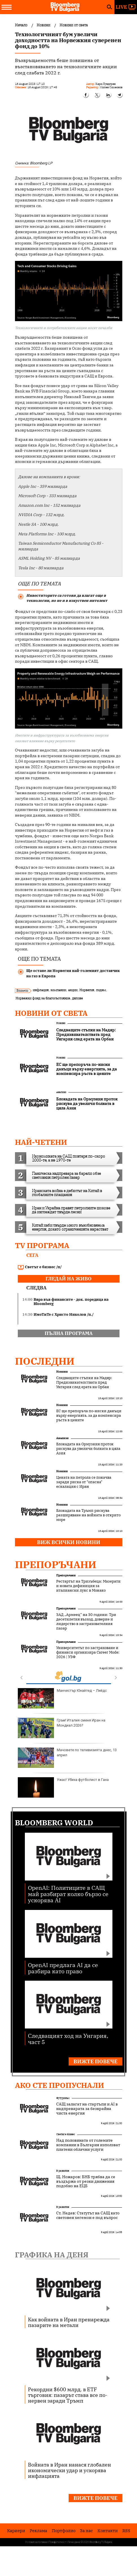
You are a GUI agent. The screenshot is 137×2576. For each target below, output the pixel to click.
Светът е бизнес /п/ (40, 1267)
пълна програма (69, 1333)
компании (58, 990)
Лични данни (74, 2542)
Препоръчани (55, 1564)
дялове (77, 998)
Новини (60, 1023)
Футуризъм (62, 2098)
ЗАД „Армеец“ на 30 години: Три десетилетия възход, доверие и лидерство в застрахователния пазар (86, 1622)
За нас (86, 2530)
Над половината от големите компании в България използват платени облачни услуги (88, 2145)
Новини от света (51, 1013)
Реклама (38, 2530)
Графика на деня (51, 2255)
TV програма (42, 1245)
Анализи (61, 1092)
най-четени (41, 1142)
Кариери (16, 2530)
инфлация (41, 990)
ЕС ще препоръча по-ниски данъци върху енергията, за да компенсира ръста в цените (88, 1415)
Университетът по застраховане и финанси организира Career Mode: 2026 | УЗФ (87, 1652)
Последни (45, 1361)
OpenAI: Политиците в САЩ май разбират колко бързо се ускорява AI (68, 1893)
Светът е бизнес (65, 2134)
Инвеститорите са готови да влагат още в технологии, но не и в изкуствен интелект (66, 598)
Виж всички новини (68, 1542)
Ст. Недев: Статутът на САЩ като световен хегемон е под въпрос (87, 2215)
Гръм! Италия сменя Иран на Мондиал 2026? (61, 1728)
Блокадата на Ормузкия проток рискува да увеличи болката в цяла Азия (88, 1449)
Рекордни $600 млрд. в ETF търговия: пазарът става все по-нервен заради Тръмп (67, 2395)
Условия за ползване (36, 2542)
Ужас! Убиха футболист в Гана (63, 1787)
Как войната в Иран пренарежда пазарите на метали (69, 2322)
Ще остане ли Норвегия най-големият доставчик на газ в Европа (73, 973)
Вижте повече (95, 2061)
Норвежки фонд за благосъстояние (43, 998)
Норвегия (86, 990)
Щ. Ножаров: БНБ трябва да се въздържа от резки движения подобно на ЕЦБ (85, 2181)
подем (101, 990)
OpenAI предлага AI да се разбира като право (63, 1967)
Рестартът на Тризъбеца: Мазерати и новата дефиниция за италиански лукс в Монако (88, 1586)
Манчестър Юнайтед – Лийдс (62, 1698)
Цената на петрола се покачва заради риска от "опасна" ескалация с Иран (83, 1482)
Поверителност (57, 2542)
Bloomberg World (54, 1822)
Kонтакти (107, 2530)
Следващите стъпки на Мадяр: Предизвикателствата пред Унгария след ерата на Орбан (84, 1382)
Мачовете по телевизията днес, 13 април (67, 1758)
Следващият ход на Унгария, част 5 (68, 2038)
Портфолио (63, 2530)
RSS (126, 2530)
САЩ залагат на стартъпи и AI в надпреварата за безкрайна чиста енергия (87, 2108)
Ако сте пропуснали (59, 2085)
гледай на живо (68, 1279)
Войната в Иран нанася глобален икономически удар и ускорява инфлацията (69, 2470)
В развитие (62, 2170)
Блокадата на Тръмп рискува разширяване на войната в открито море (88, 1515)
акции (72, 990)
